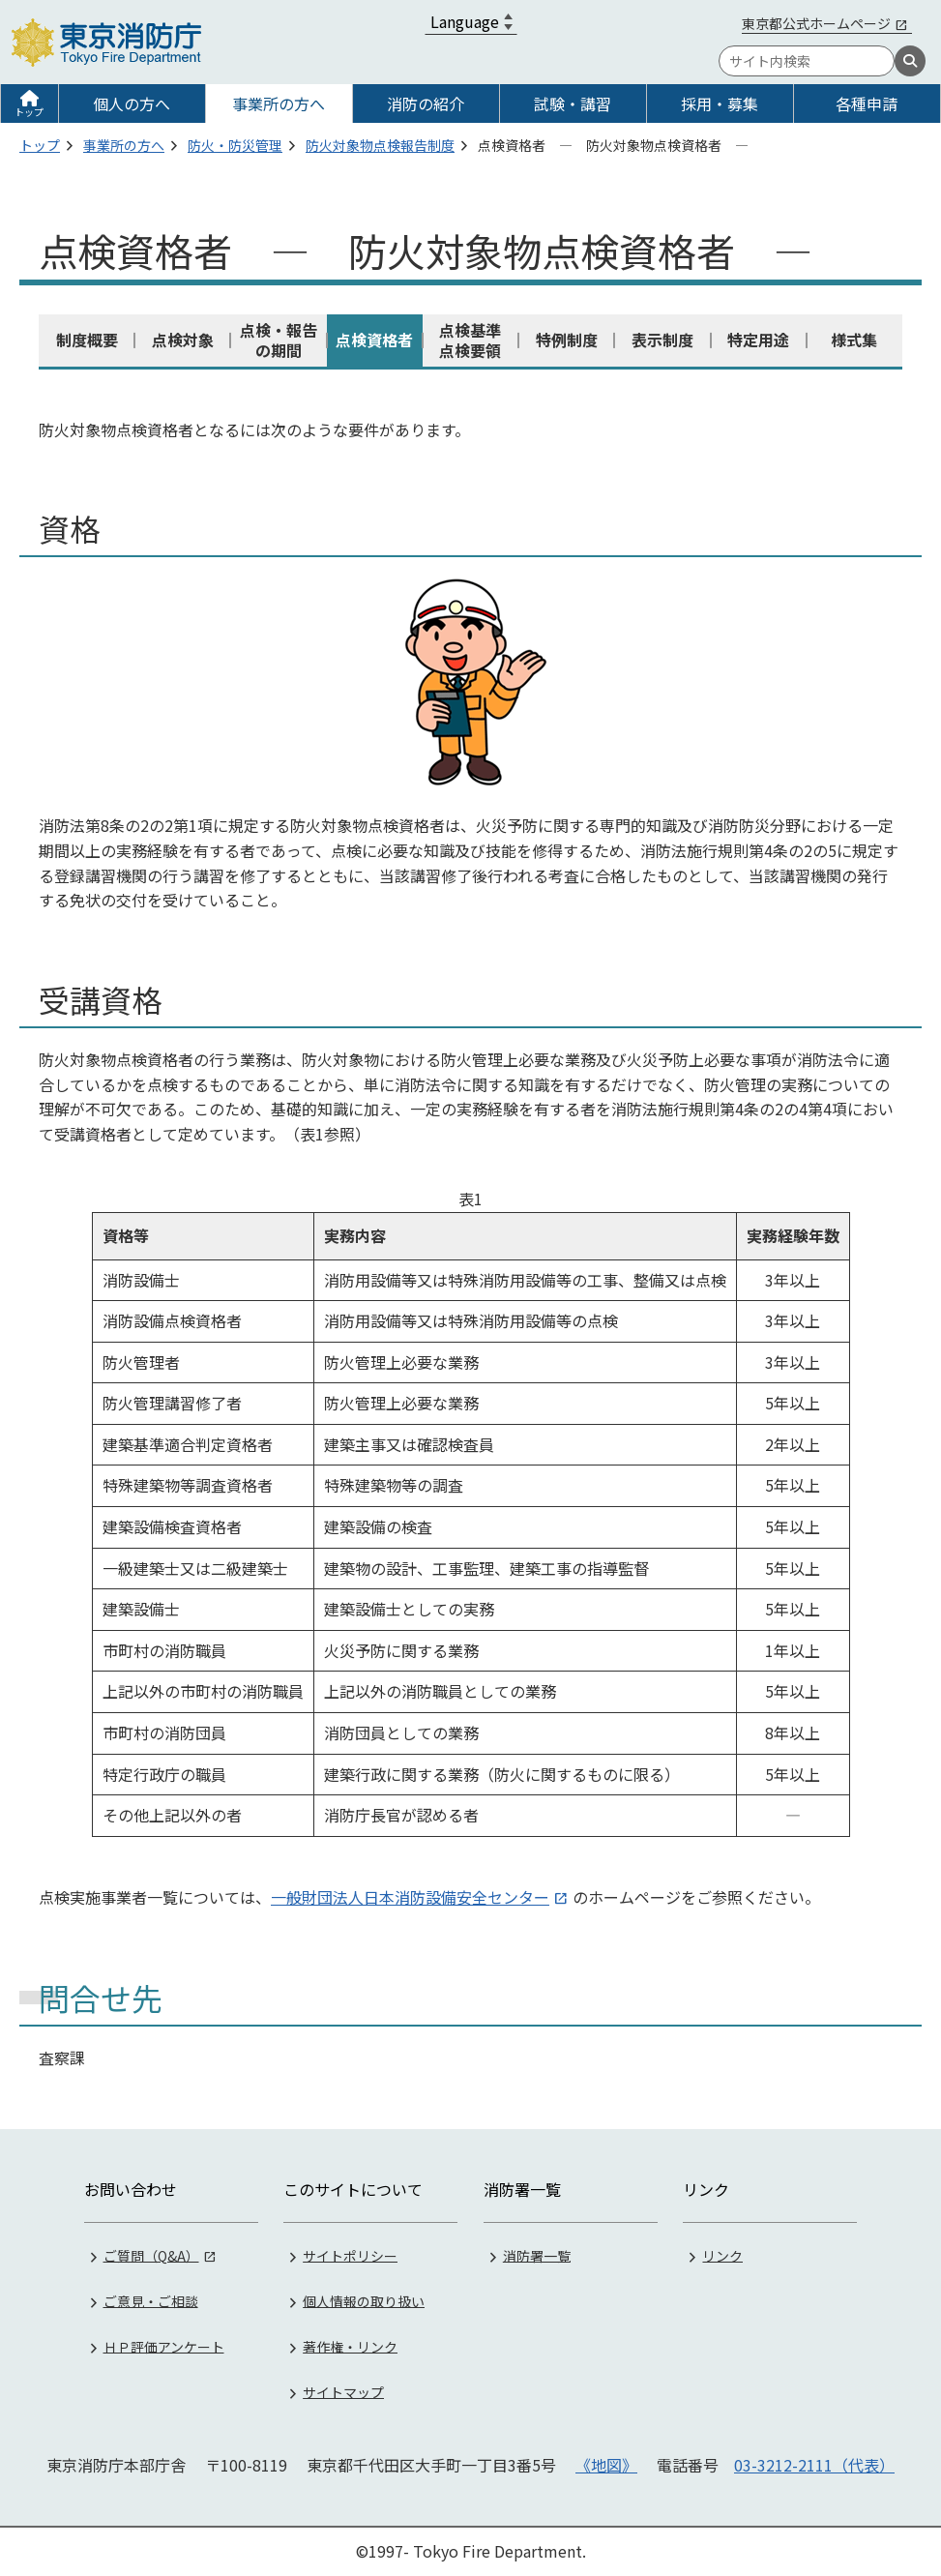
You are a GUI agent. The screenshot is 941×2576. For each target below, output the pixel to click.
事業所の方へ (278, 103)
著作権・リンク (350, 2345)
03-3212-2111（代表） (814, 2464)
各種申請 (866, 103)
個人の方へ (131, 103)
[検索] (910, 60)
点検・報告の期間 (278, 340)
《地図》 (606, 2464)
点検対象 (183, 339)
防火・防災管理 (235, 145)
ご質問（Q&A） (151, 2255)
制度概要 (87, 339)
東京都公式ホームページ (816, 23)
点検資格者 (374, 339)
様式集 (854, 339)
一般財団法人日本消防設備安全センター (410, 1897)
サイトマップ (343, 2391)
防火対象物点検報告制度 (380, 145)
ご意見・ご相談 (150, 2300)
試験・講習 (572, 103)
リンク (722, 2255)
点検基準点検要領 (470, 340)
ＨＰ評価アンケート (163, 2345)
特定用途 (758, 339)
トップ (29, 111)
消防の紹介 (425, 103)
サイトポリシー (350, 2255)
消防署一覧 (537, 2255)
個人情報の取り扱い (364, 2300)
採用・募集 (719, 103)
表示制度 (662, 339)
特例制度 (567, 339)
